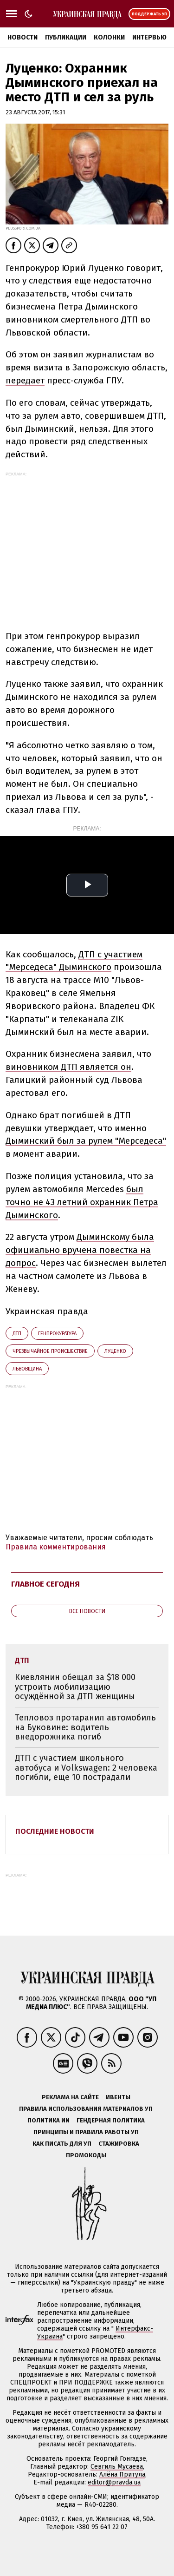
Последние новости (54, 1831)
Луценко (115, 1351)
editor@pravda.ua (114, 2482)
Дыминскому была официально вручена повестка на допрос (80, 1250)
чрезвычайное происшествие (50, 1351)
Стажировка (118, 2143)
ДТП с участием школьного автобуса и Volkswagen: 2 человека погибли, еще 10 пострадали (86, 1767)
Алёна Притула (122, 2474)
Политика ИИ (48, 2120)
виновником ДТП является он (68, 1066)
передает (25, 380)
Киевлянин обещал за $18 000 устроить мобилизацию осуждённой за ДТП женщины (75, 1686)
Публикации (65, 37)
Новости (22, 37)
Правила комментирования (56, 1546)
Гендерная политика (111, 2120)
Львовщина (27, 1369)
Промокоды (86, 2155)
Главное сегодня (45, 1584)
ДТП (17, 1334)
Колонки (109, 37)
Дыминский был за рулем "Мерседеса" (86, 1140)
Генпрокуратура (57, 1334)
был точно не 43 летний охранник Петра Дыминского (82, 1202)
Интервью (149, 37)
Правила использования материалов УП (86, 2108)
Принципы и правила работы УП (86, 2131)
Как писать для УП (61, 2143)
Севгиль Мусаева (116, 2467)
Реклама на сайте (70, 2097)
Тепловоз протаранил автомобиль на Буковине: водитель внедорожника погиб (85, 1727)
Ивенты (118, 2097)
